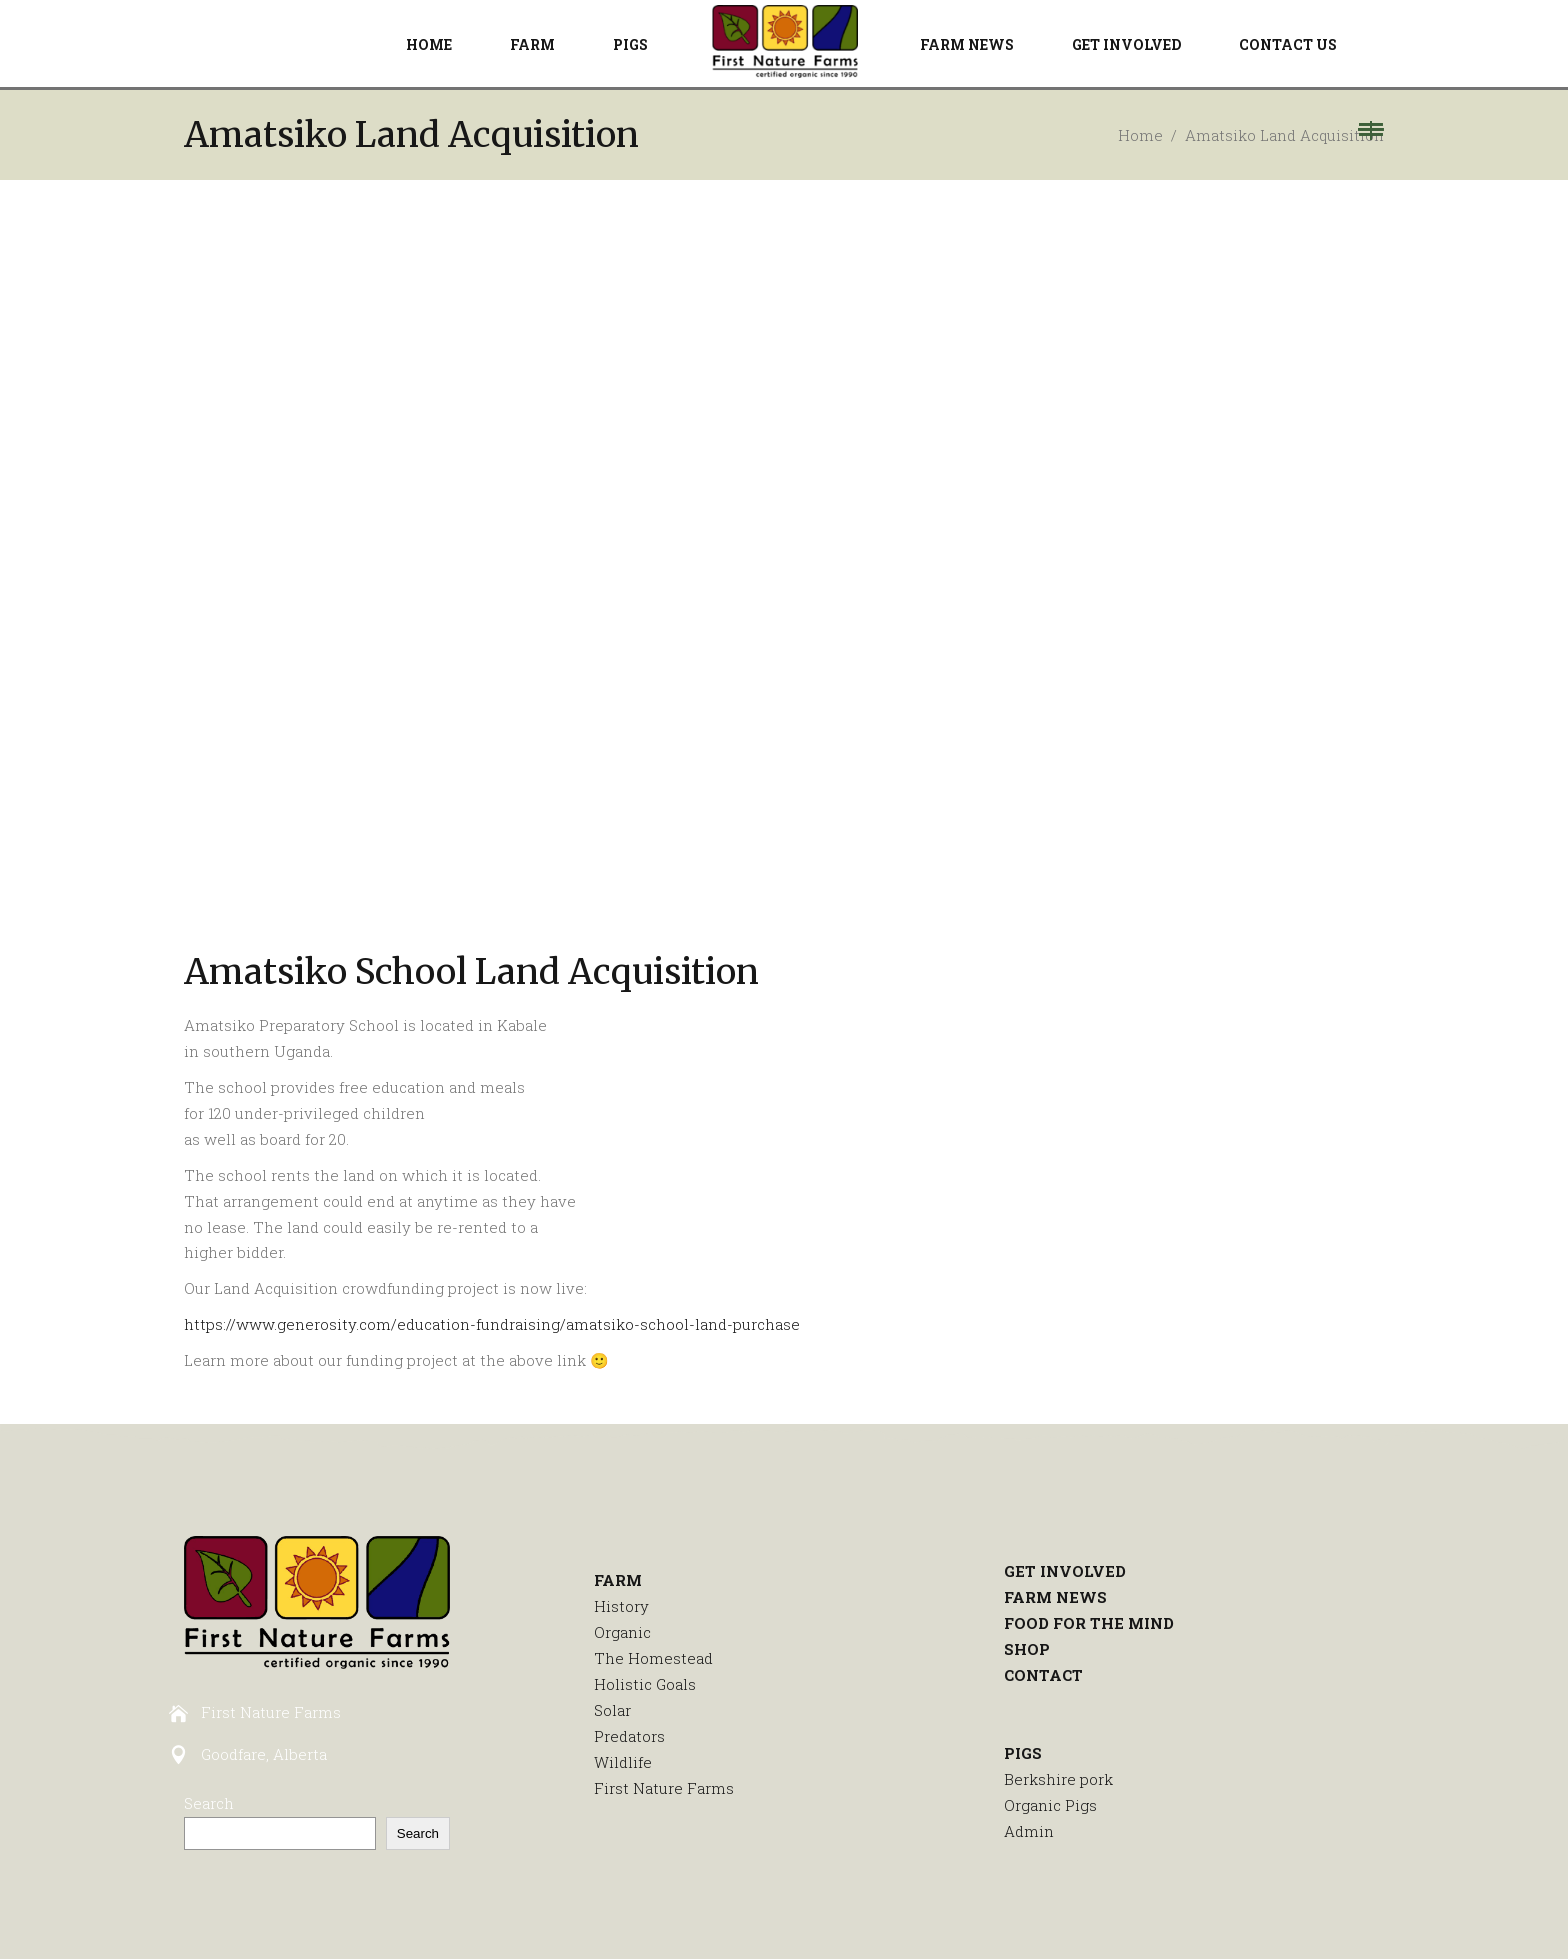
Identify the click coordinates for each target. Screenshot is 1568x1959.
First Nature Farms (664, 1788)
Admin (1029, 1831)
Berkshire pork (1058, 1779)
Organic (622, 1632)
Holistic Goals (645, 1684)
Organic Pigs (1050, 1805)
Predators (629, 1736)
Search (209, 1803)
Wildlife (623, 1762)
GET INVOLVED (1065, 1571)
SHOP (1027, 1649)
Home (1140, 135)
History (621, 1606)
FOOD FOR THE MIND (1089, 1623)
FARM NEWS (1055, 1597)
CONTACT (1043, 1675)
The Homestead (653, 1658)
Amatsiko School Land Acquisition (471, 972)
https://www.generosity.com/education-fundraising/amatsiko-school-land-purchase (492, 1324)
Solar (612, 1710)
